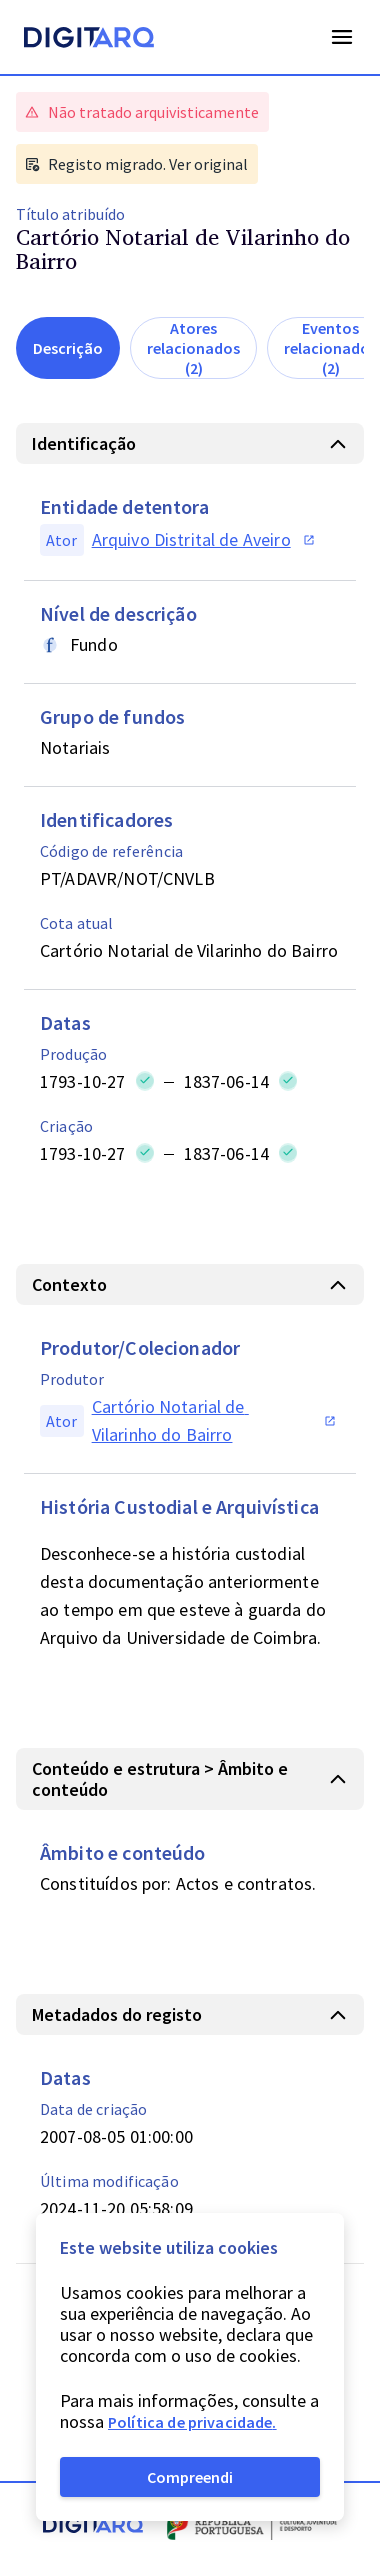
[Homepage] (89, 40)
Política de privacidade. (192, 2422)
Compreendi (190, 2477)
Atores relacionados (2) (193, 348)
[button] (190, 443)
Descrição (68, 348)
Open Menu (342, 37)
